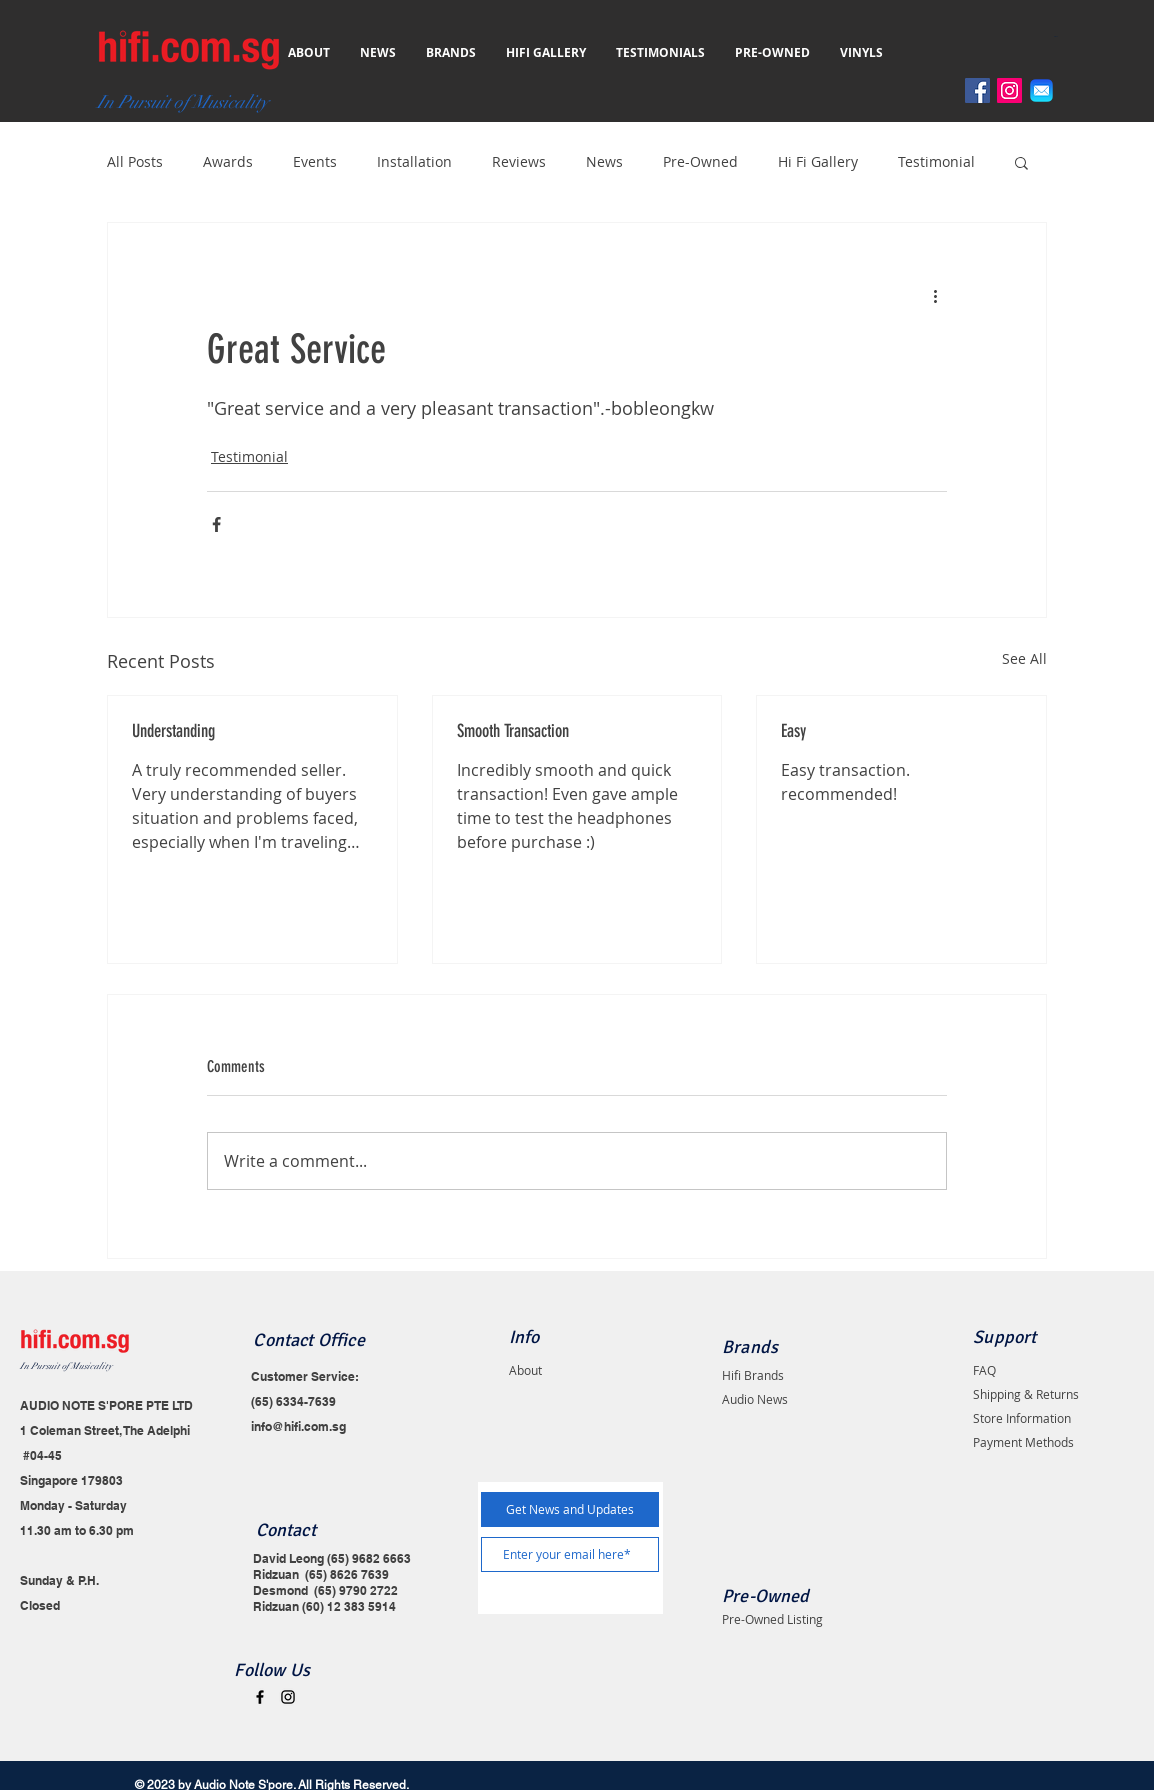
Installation (414, 161)
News (604, 161)
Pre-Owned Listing (772, 1619)
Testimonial (936, 161)
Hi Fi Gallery (818, 161)
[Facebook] (977, 90)
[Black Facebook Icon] (260, 1697)
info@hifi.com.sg (298, 1426)
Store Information (1022, 1418)
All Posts (135, 161)
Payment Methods (1023, 1442)
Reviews (519, 161)
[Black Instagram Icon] (288, 1697)
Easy (793, 731)
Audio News (755, 1399)
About (525, 1370)
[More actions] (935, 295)
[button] (1060, 36)
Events (315, 161)
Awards (228, 161)
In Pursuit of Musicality (66, 1366)
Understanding (173, 731)
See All (1024, 658)
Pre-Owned (700, 161)
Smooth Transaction (513, 731)
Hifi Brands (753, 1375)
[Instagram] (1009, 90)
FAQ (984, 1370)
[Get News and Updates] (570, 1509)
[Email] (1041, 90)
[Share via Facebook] (216, 524)
